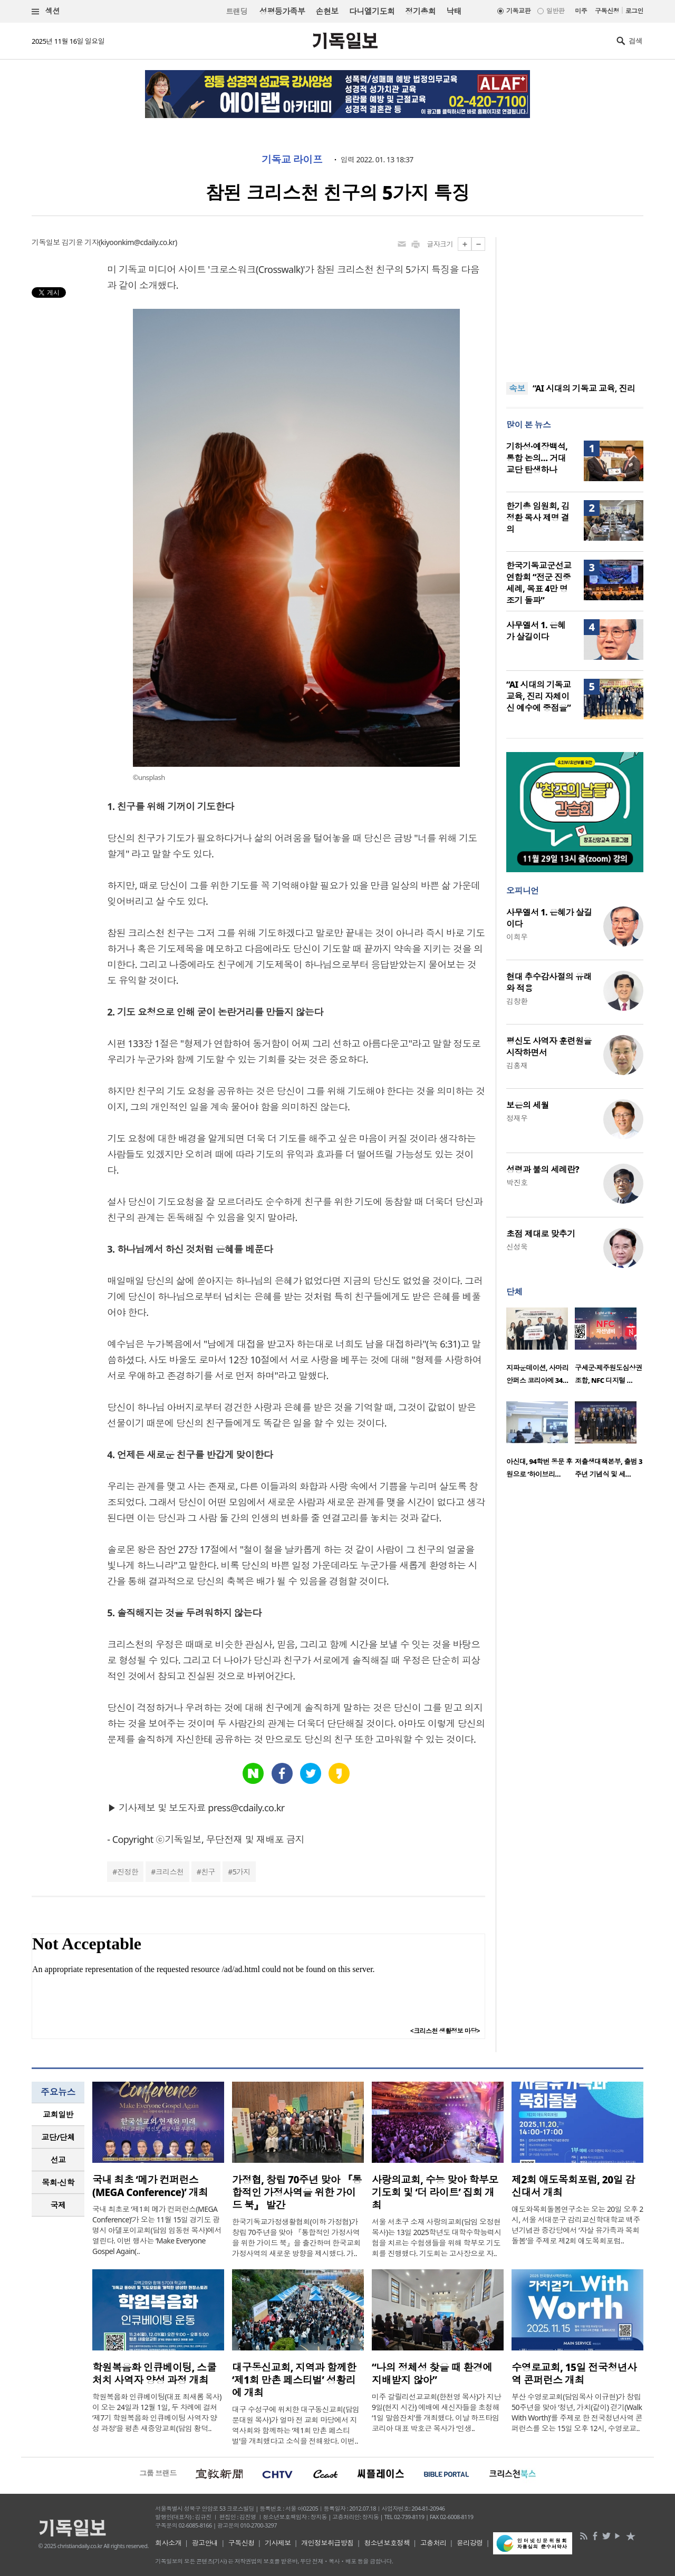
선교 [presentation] (58, 2159)
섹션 (46, 11)
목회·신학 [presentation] (58, 2182)
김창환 (516, 1001)
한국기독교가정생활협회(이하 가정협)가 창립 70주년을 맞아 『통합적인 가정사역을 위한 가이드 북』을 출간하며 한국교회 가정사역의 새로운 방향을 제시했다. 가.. (296, 2237)
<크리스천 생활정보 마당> (445, 2030)
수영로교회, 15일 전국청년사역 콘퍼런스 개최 (574, 2373)
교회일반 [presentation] (58, 2114)
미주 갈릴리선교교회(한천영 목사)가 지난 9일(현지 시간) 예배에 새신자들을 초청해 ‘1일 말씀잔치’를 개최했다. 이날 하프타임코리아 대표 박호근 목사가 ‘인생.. (436, 2412)
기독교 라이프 (292, 159)
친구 (208, 1872)
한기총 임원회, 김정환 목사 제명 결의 (537, 517)
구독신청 (607, 10)
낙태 (453, 11)
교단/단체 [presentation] (57, 2137)
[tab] (58, 2114)
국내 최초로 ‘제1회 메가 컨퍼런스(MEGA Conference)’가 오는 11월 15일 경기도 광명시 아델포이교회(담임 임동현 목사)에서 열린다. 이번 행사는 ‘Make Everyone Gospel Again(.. (156, 2230)
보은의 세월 (527, 1105)
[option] (540, 1349)
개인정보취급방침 (327, 2543)
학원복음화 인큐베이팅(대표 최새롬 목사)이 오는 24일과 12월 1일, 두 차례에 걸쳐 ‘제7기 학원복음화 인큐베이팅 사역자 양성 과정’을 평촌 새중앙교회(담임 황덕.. (156, 2412)
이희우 (516, 937)
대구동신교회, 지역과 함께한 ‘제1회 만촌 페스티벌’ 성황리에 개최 (294, 2379)
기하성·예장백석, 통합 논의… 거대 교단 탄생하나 (536, 458)
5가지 (241, 1872)
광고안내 (205, 2543)
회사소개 (168, 2543)
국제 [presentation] (58, 2205)
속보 (517, 388)
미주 (581, 10)
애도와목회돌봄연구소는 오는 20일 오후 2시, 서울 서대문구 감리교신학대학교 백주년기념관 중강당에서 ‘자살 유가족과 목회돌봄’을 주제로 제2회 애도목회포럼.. (577, 2225)
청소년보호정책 (387, 2543)
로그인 (634, 10)
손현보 (326, 11)
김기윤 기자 (80, 242)
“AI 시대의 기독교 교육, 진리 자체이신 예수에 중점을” (538, 696)
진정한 (127, 1872)
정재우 (516, 1118)
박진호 (516, 1182)
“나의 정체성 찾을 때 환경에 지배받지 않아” (432, 2373)
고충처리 (433, 2543)
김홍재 (516, 1065)
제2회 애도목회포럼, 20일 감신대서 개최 (573, 2186)
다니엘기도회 (372, 11)
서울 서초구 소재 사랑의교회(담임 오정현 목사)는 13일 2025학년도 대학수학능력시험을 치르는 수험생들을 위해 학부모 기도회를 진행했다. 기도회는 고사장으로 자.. (437, 2237)
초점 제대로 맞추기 (540, 1234)
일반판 (555, 10)
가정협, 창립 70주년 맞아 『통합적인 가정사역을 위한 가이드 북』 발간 (297, 2192)
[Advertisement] (575, 303)
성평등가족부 (282, 11)
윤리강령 (470, 2543)
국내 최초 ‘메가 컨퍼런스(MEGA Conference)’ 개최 (150, 2186)
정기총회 (420, 11)
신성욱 (516, 1247)
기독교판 (518, 10)
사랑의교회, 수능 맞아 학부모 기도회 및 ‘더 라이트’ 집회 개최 (435, 2192)
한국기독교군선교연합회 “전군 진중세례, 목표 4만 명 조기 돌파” (539, 583)
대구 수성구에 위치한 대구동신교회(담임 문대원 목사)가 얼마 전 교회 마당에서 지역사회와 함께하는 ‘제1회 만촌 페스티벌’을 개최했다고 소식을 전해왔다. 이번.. (295, 2425)
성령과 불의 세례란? (542, 1169)
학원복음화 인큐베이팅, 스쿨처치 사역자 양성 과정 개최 (154, 2373)
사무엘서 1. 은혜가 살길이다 (536, 630)
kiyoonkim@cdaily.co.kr (138, 242)
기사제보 (278, 2543)
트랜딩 (236, 11)
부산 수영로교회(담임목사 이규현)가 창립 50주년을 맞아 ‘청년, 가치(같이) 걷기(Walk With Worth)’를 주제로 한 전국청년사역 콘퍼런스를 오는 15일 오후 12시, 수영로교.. (577, 2412)
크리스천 (170, 1872)
